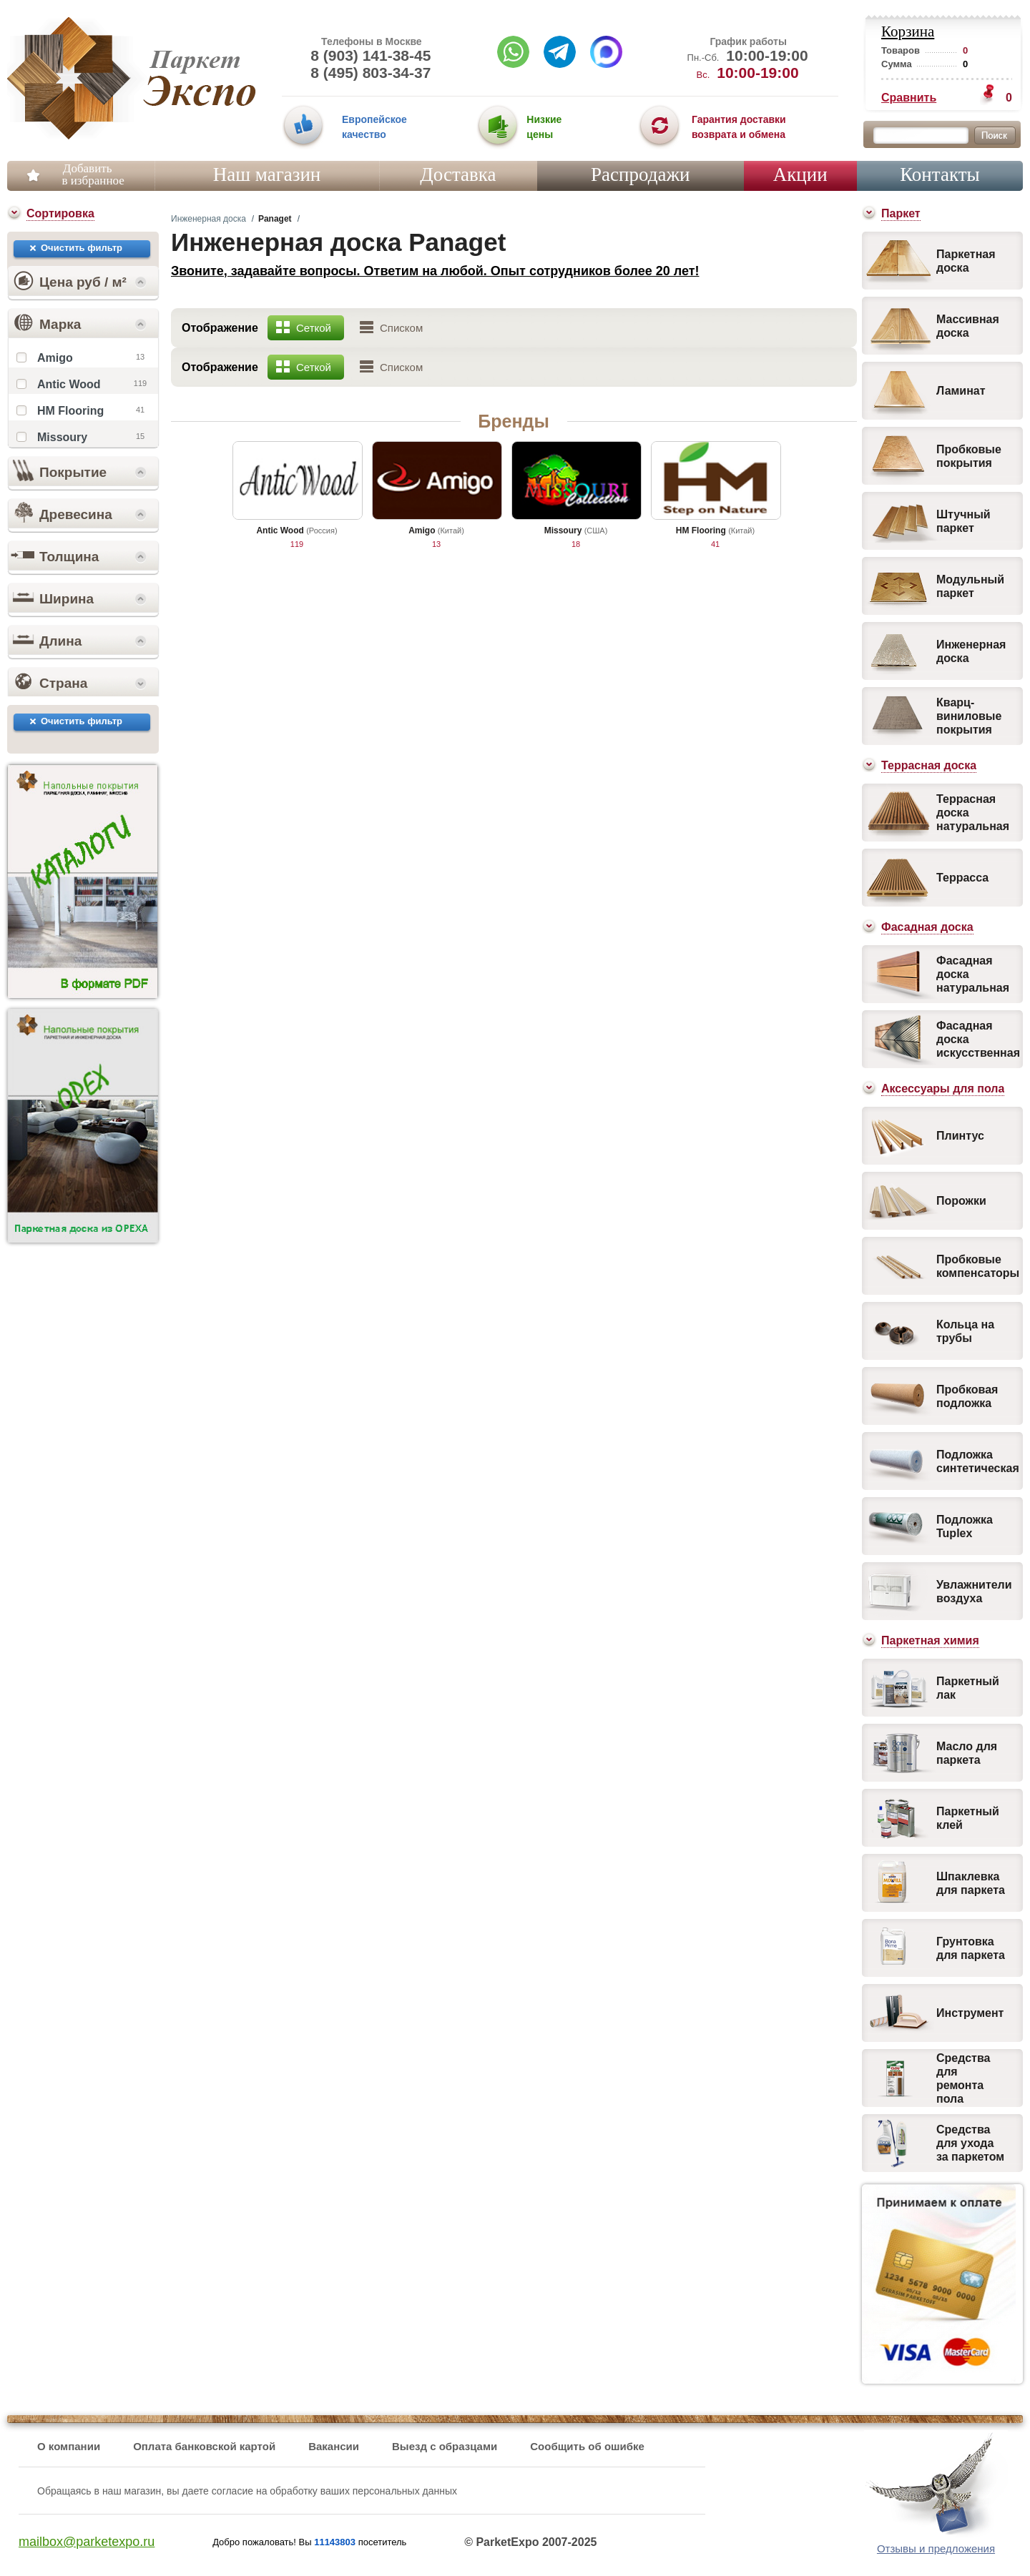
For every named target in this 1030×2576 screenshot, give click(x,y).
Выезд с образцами (444, 2446)
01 (303, 128)
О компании (68, 2446)
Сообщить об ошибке (587, 2446)
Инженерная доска (208, 219)
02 (497, 128)
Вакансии (333, 2446)
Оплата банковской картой (204, 2446)
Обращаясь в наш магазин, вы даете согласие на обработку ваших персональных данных (247, 2491)
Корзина (907, 31)
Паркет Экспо (69, 78)
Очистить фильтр (81, 247)
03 (659, 128)
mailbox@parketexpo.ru (86, 2542)
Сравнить (908, 98)
